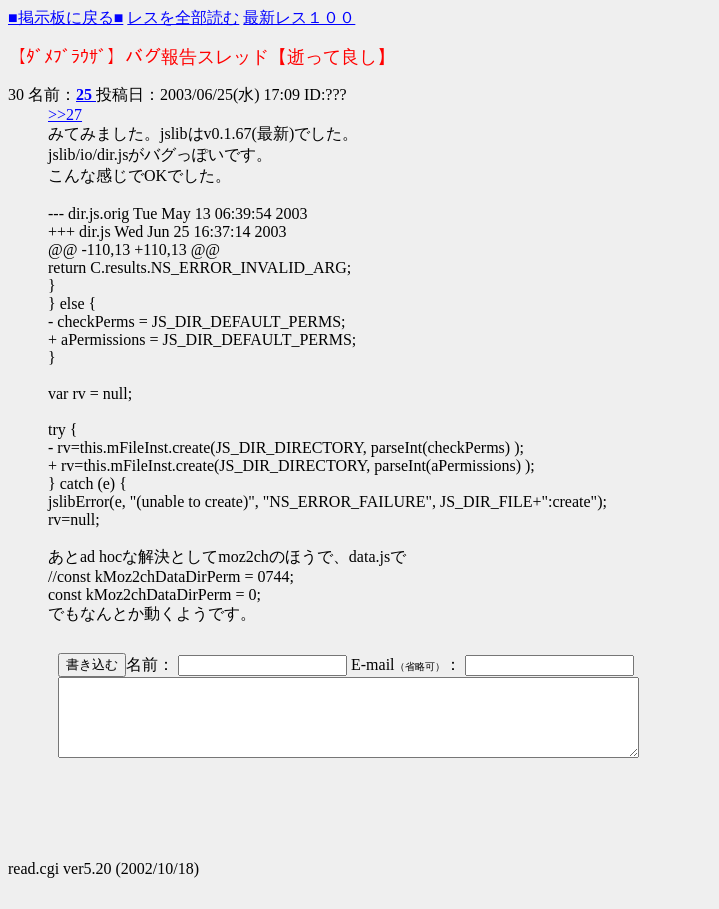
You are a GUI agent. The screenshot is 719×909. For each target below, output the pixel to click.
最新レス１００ (299, 17)
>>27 (65, 114)
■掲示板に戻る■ (65, 17)
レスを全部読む (183, 17)
